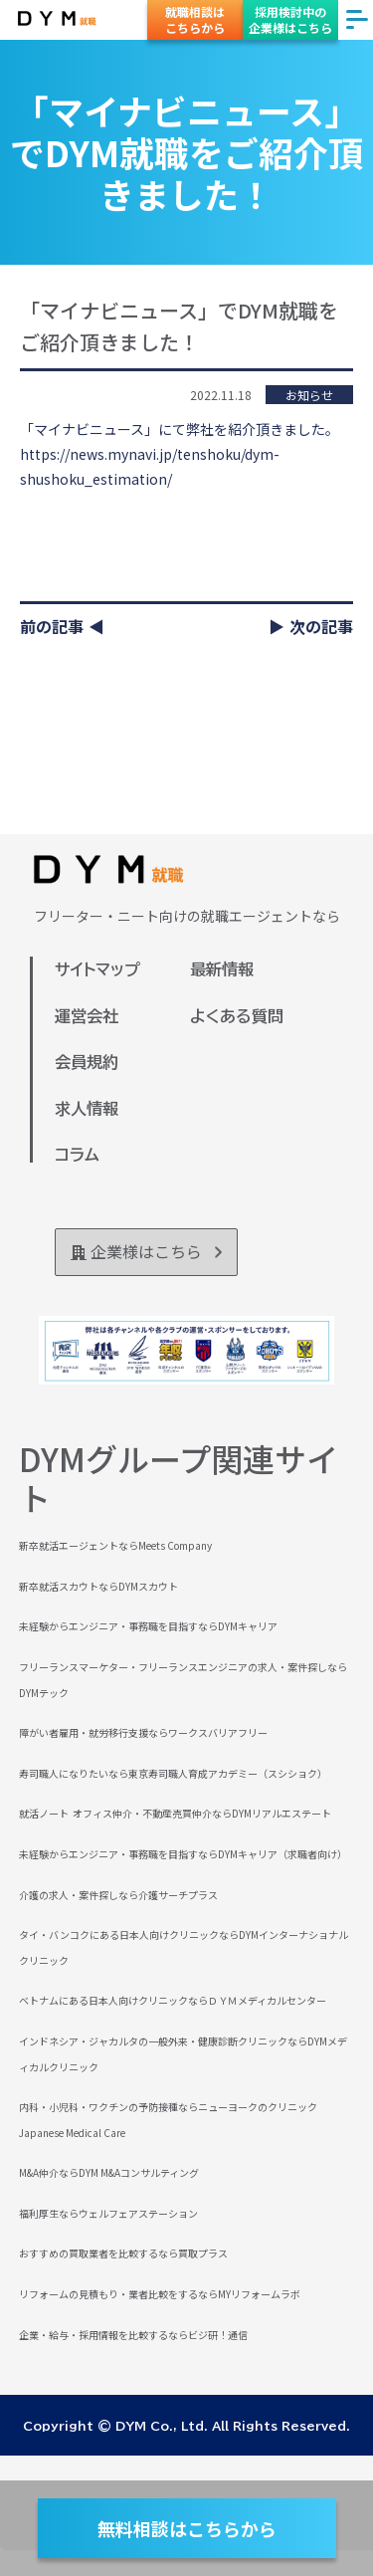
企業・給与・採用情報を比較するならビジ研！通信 (133, 2334)
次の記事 (321, 626)
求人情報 (86, 1109)
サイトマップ (97, 969)
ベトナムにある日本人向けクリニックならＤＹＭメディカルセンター (172, 2000)
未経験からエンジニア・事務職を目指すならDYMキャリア (148, 1625)
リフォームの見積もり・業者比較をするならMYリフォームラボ (159, 2293)
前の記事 (52, 626)
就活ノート (44, 1813)
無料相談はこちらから (187, 2528)
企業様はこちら (146, 1251)
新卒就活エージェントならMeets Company (115, 1545)
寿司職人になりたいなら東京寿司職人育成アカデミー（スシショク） (173, 1773)
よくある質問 (236, 1016)
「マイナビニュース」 (89, 429)
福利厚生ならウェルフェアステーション (108, 2213)
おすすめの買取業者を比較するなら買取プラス (123, 2253)
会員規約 (86, 1062)
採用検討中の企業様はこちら (290, 19)
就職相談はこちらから (195, 19)
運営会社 (86, 1016)
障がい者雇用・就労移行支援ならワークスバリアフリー (143, 1732)
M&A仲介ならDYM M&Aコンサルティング (109, 2172)
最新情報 (222, 969)
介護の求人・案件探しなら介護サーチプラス (118, 1894)
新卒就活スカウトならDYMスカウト (98, 1586)
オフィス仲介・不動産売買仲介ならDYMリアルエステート (202, 1813)
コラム (77, 1155)
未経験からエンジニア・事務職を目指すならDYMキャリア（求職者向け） (183, 1853)
